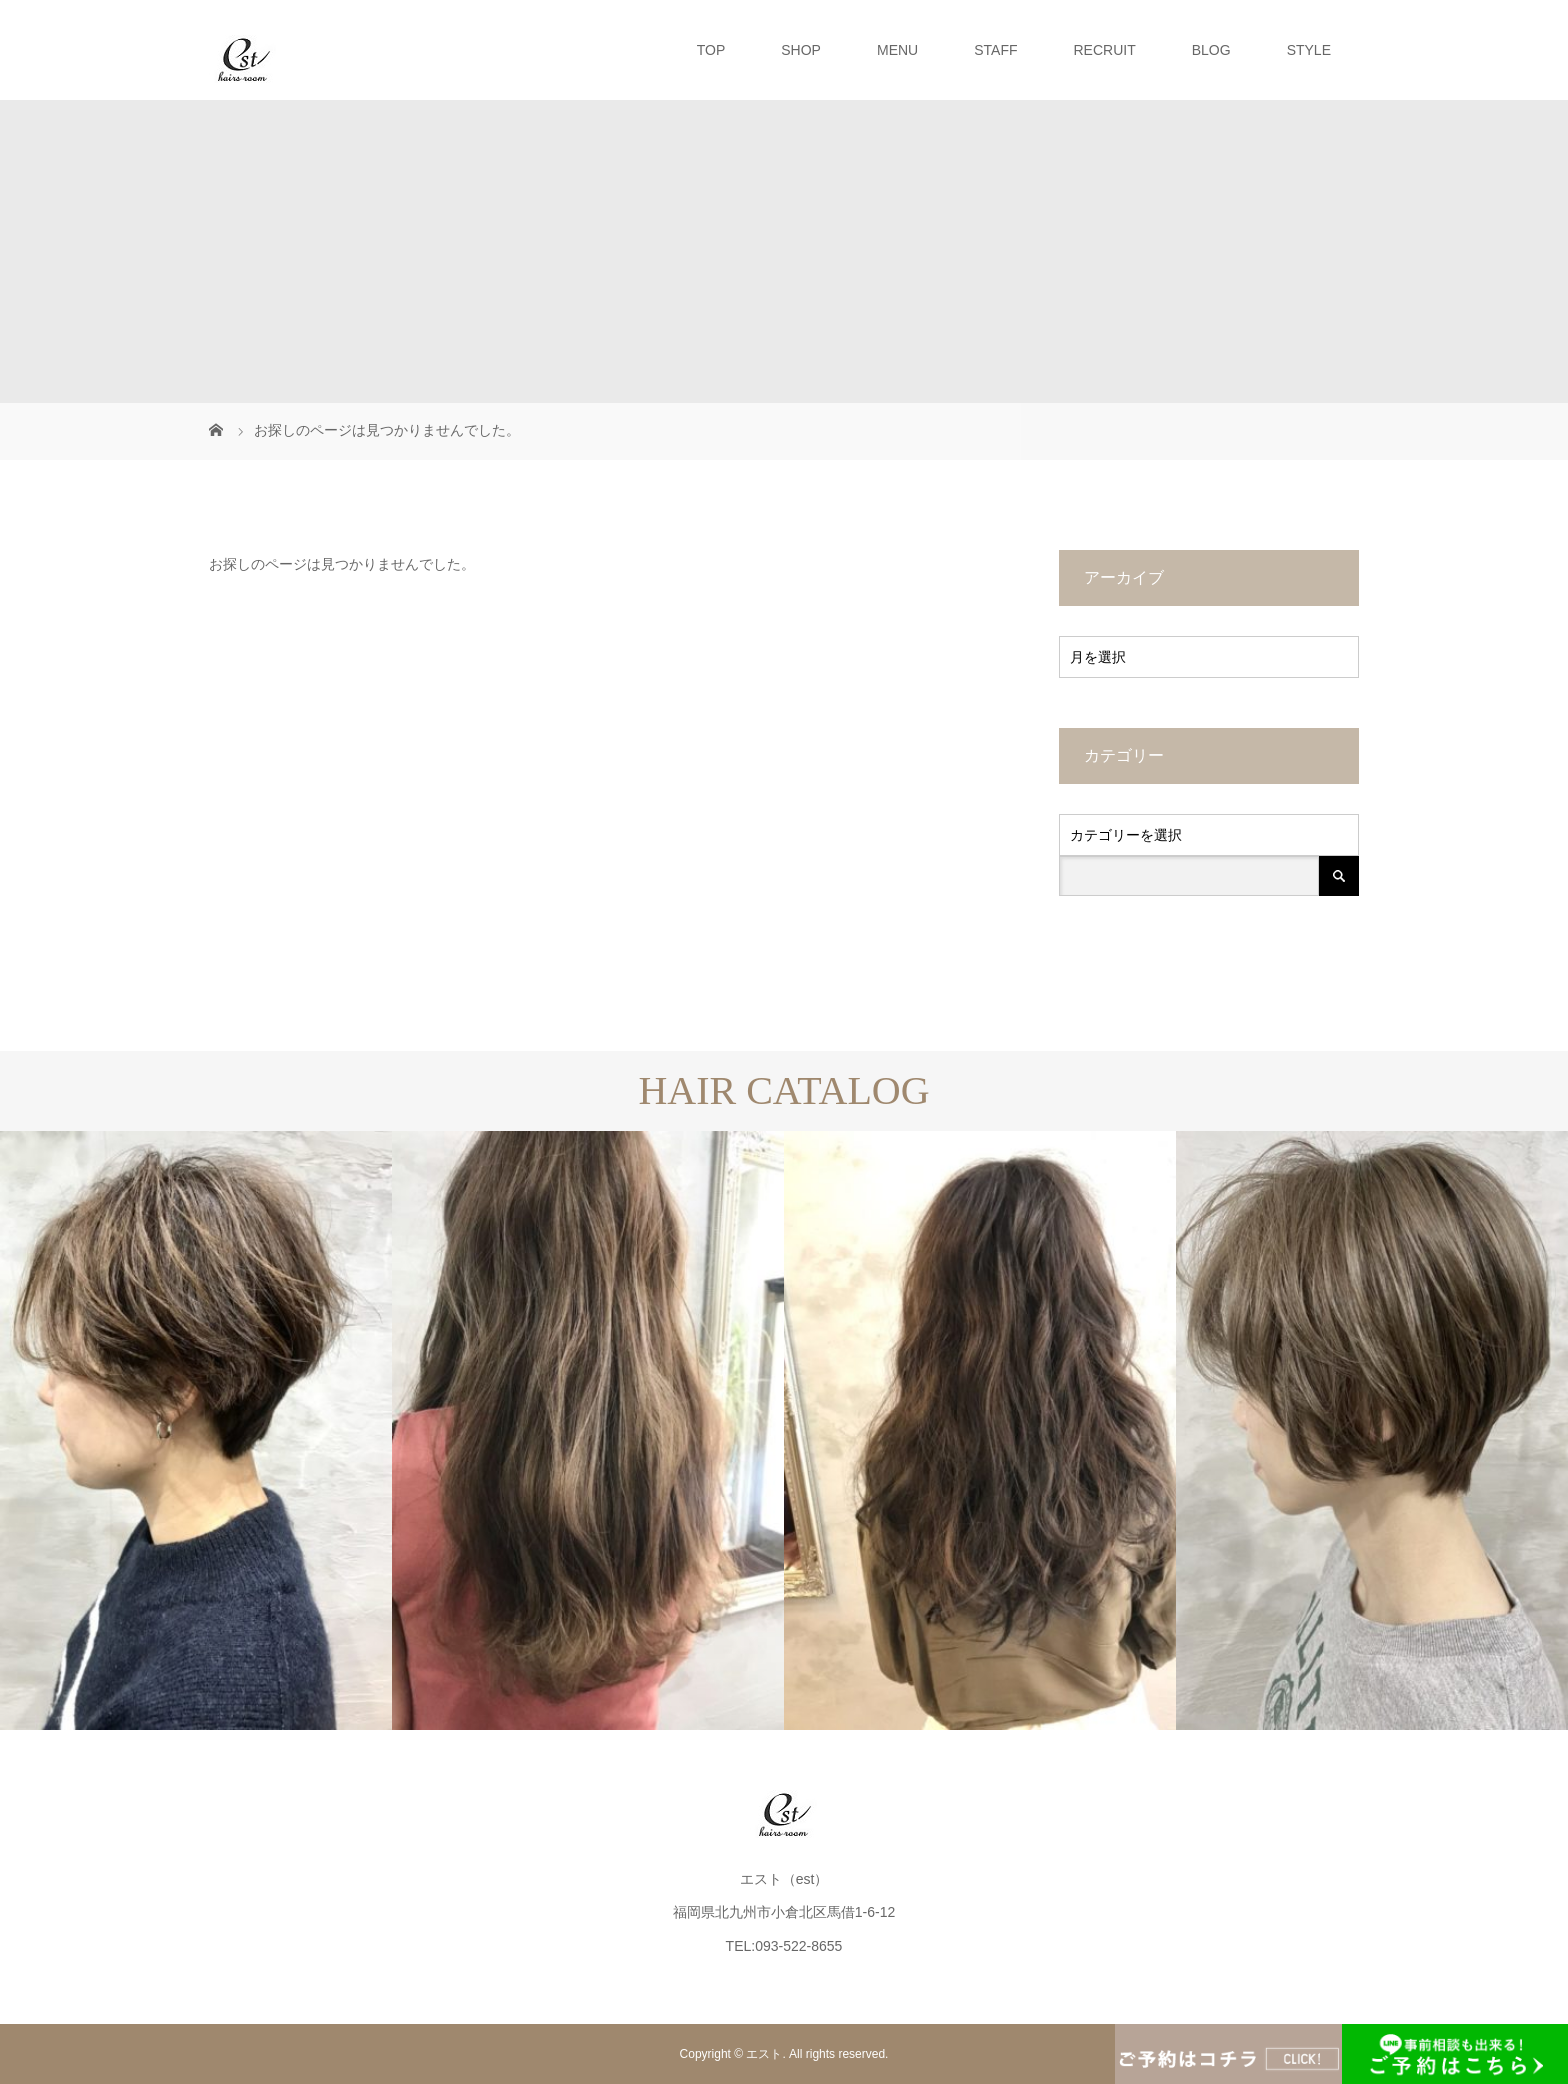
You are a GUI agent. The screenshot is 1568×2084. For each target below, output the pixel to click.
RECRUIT (1105, 50)
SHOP (801, 50)
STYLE (1309, 50)
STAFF (995, 50)
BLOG (1211, 50)
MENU (897, 50)
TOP (711, 50)
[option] (196, 1430)
